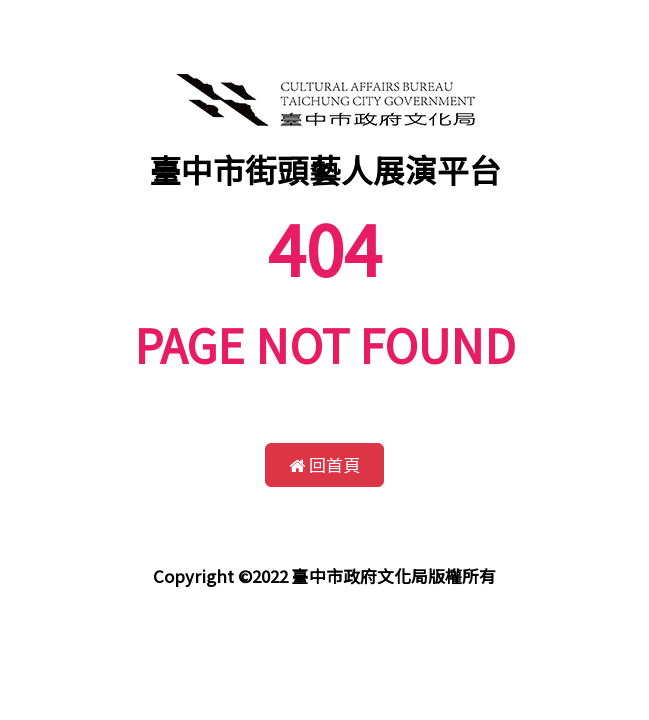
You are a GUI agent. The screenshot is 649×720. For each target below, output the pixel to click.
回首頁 (324, 464)
